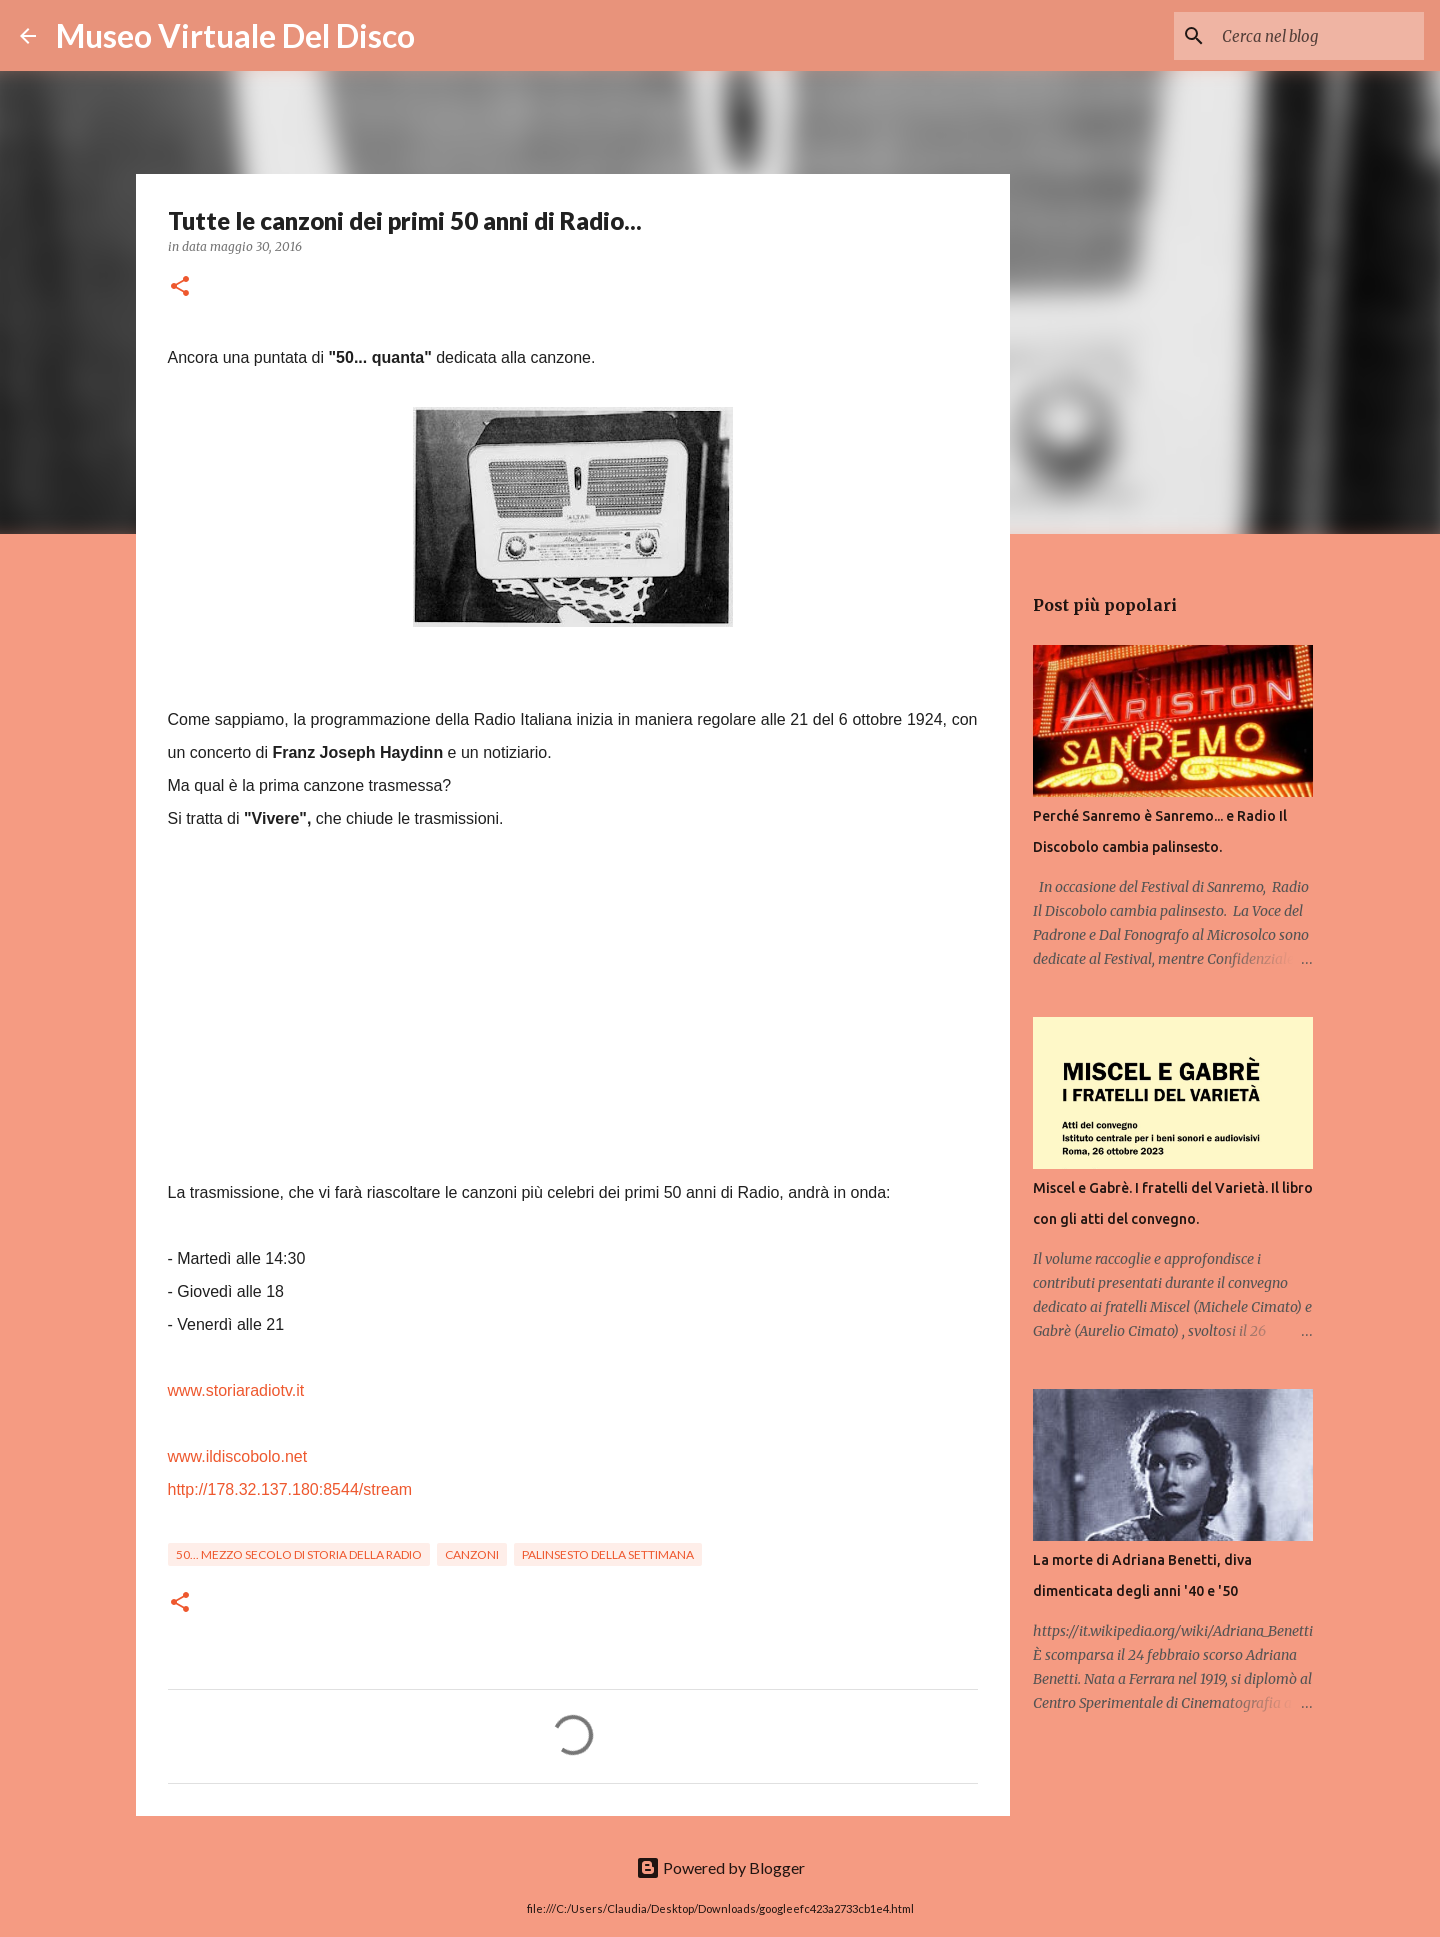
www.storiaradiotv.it (236, 1390)
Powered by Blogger (720, 1867)
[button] (180, 287)
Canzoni (472, 1554)
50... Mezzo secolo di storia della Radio (299, 1554)
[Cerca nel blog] (1319, 36)
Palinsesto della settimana (608, 1554)
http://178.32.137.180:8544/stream (290, 1489)
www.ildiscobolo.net (238, 1456)
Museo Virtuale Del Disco (235, 35)
